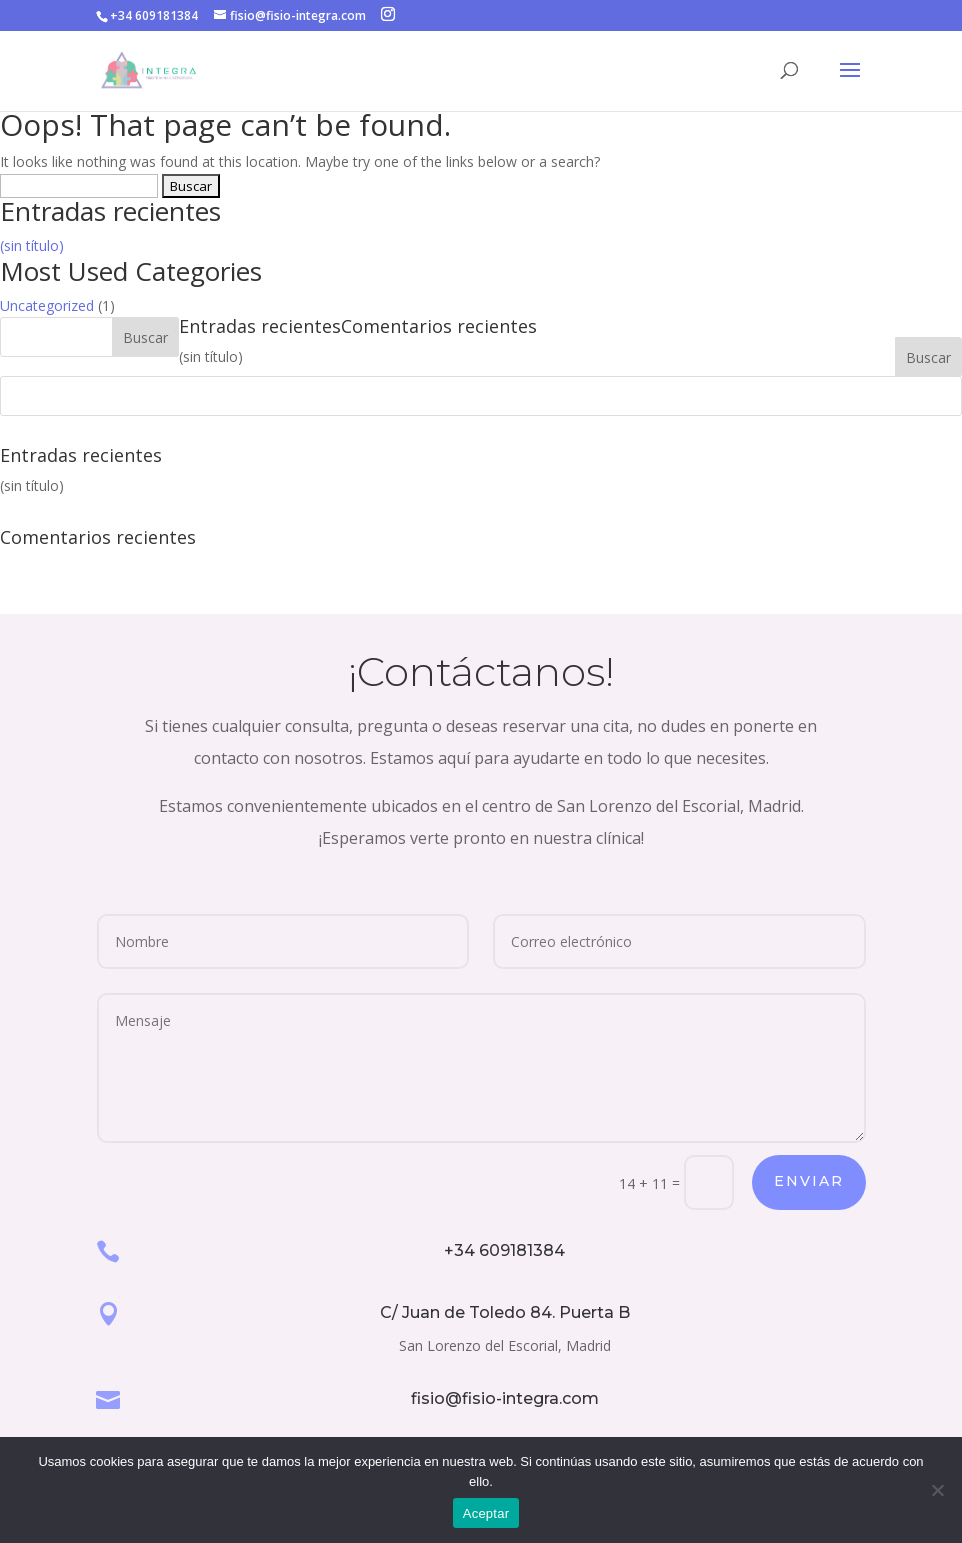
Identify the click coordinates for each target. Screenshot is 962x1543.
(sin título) (32, 245)
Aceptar (486, 1513)
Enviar (809, 1181)
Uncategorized (47, 305)
